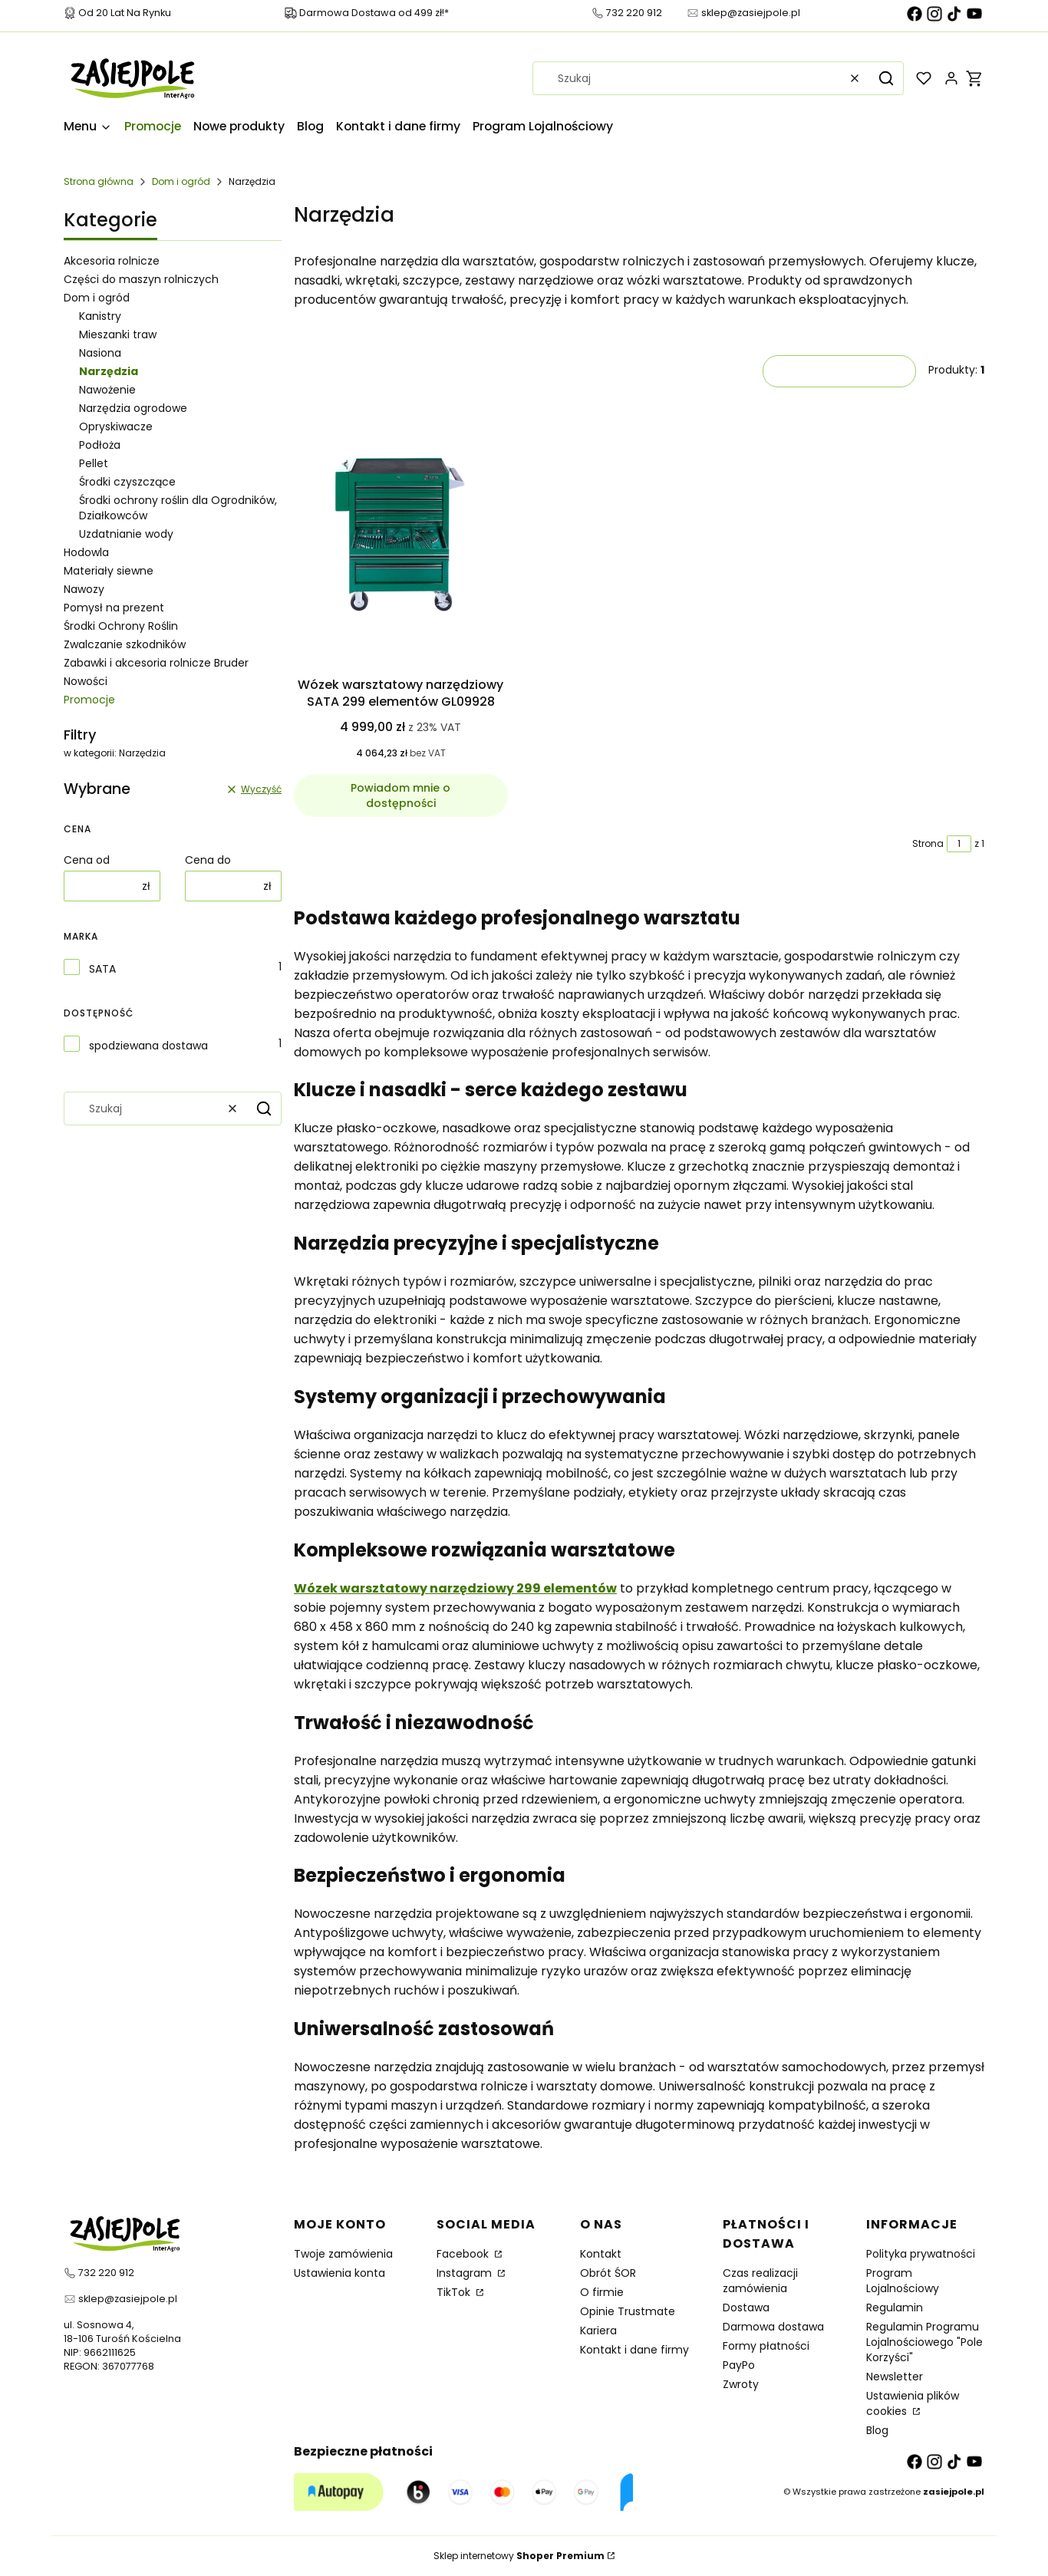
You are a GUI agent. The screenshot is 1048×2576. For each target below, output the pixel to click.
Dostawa (746, 2307)
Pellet (93, 463)
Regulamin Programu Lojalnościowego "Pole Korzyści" (924, 2342)
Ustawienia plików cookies (912, 2403)
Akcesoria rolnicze (112, 260)
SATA (102, 969)
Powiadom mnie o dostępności (400, 795)
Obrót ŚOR (608, 2273)
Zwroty (741, 2384)
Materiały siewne (108, 570)
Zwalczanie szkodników (125, 644)
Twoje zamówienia (343, 2253)
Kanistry (100, 316)
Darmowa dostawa (773, 2326)
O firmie (602, 2292)
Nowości (85, 681)
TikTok (455, 2292)
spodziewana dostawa (148, 1045)
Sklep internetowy (519, 2555)
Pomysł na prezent (114, 607)
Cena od (87, 860)
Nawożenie (107, 389)
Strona (928, 843)
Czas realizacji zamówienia (760, 2280)
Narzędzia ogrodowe (133, 408)
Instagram (466, 2273)
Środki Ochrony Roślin (121, 626)
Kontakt (600, 2253)
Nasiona (100, 353)
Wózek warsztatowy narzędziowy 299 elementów (455, 1588)
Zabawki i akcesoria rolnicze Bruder (156, 662)
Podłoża (99, 445)
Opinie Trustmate (627, 2311)
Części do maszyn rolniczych (141, 279)
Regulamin (894, 2307)
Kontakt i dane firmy (634, 2349)
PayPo (739, 2365)
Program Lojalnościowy (902, 2280)
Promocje (89, 699)
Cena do (208, 860)
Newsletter (894, 2376)
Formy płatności (766, 2346)
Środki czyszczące (127, 481)
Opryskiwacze (116, 426)
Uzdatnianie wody (126, 534)
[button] (886, 78)
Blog (877, 2430)
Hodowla (86, 552)
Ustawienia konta (339, 2273)
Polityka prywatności (920, 2253)
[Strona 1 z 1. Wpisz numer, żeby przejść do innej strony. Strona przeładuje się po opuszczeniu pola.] (959, 843)
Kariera (598, 2330)
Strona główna (98, 181)
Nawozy (84, 589)
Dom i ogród (181, 181)
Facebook (464, 2253)
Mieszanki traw (118, 334)
